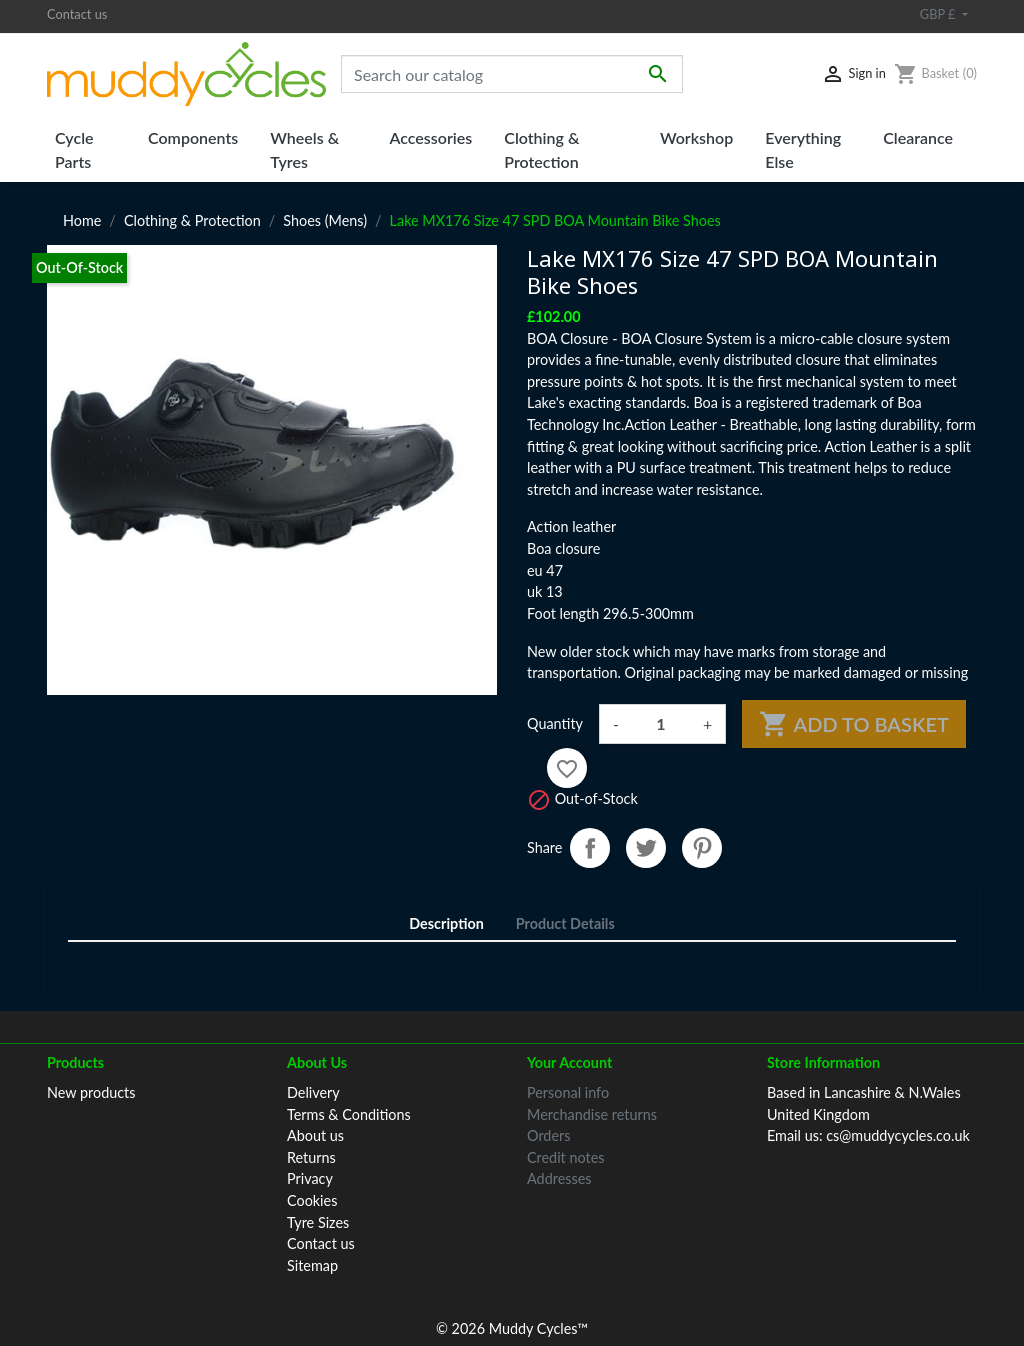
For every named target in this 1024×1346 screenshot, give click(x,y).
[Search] (512, 74)
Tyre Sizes (318, 1222)
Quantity (555, 723)
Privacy (310, 1178)
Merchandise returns (592, 1114)
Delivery (313, 1092)
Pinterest (702, 848)
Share (590, 848)
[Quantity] (661, 724)
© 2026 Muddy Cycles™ (512, 1302)
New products (91, 1092)
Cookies (312, 1200)
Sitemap (312, 1265)
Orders (548, 1135)
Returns (311, 1157)
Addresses (559, 1178)
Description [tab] (446, 923)
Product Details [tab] (565, 923)
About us (315, 1135)
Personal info (568, 1092)
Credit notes (565, 1157)
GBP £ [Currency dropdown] (939, 14)
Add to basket (854, 724)
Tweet (646, 848)
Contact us (77, 14)
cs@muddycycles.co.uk (898, 1135)
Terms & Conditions (349, 1114)
